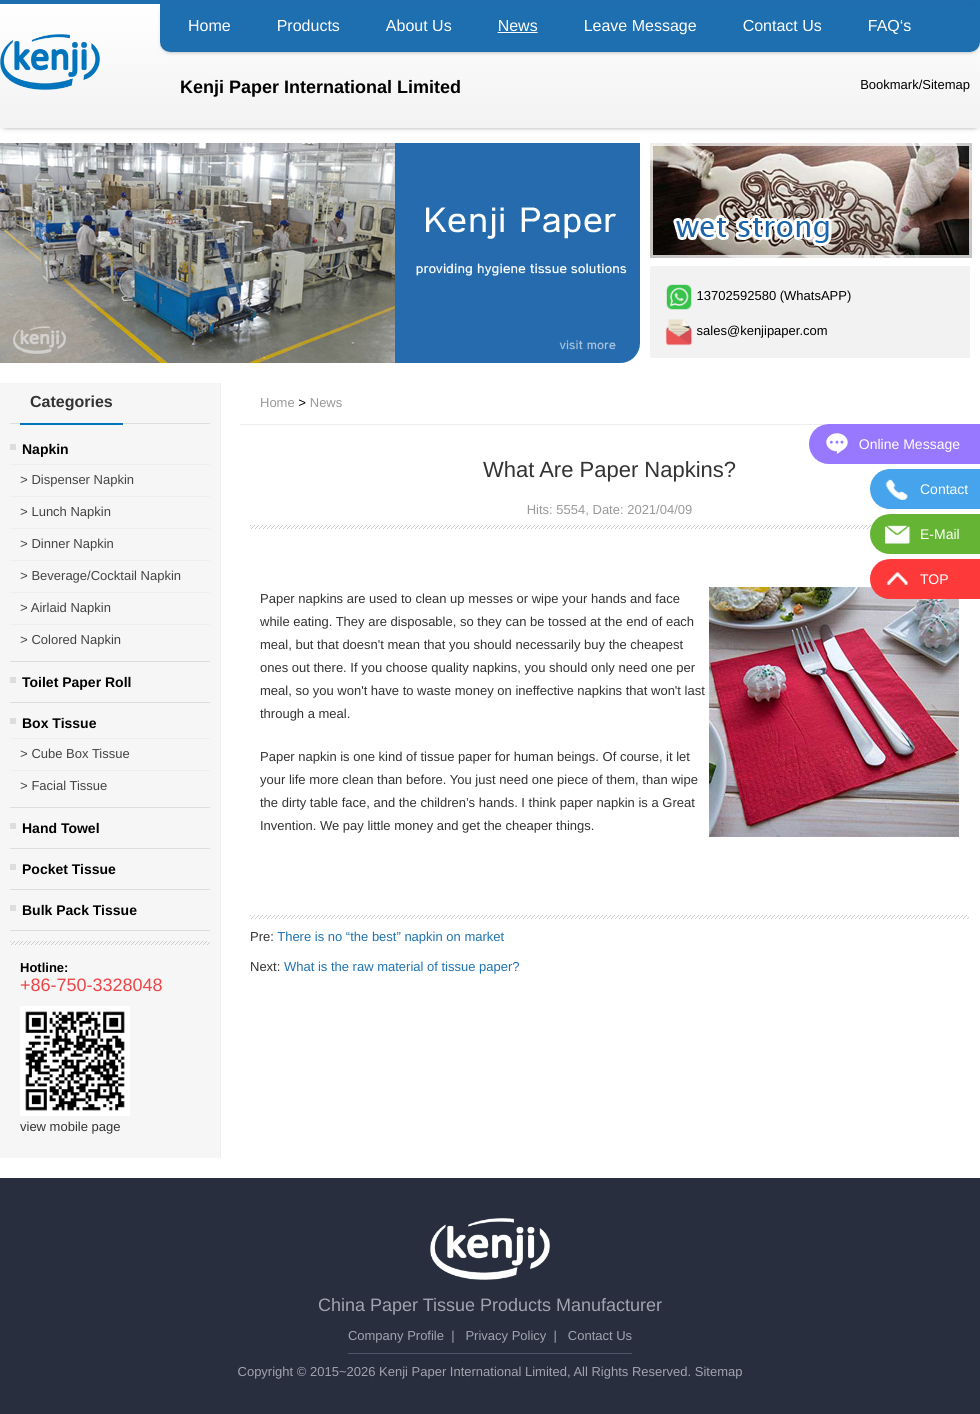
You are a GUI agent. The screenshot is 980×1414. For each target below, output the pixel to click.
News (518, 26)
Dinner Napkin (67, 544)
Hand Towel (61, 828)
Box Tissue (59, 723)
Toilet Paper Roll (76, 682)
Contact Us (782, 26)
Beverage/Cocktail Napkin (100, 576)
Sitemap (946, 84)
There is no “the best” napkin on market (390, 936)
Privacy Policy (505, 1335)
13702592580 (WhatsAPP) (758, 295)
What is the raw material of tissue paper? (402, 966)
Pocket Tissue (69, 869)
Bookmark (889, 84)
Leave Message (640, 26)
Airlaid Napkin (65, 608)
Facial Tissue (63, 786)
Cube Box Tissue (75, 754)
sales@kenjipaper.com (746, 330)
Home (209, 26)
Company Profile (396, 1335)
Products (308, 26)
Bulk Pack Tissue (79, 910)
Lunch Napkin (65, 512)
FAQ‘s (890, 26)
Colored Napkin (70, 640)
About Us (419, 26)
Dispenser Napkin (77, 480)
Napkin (45, 449)
